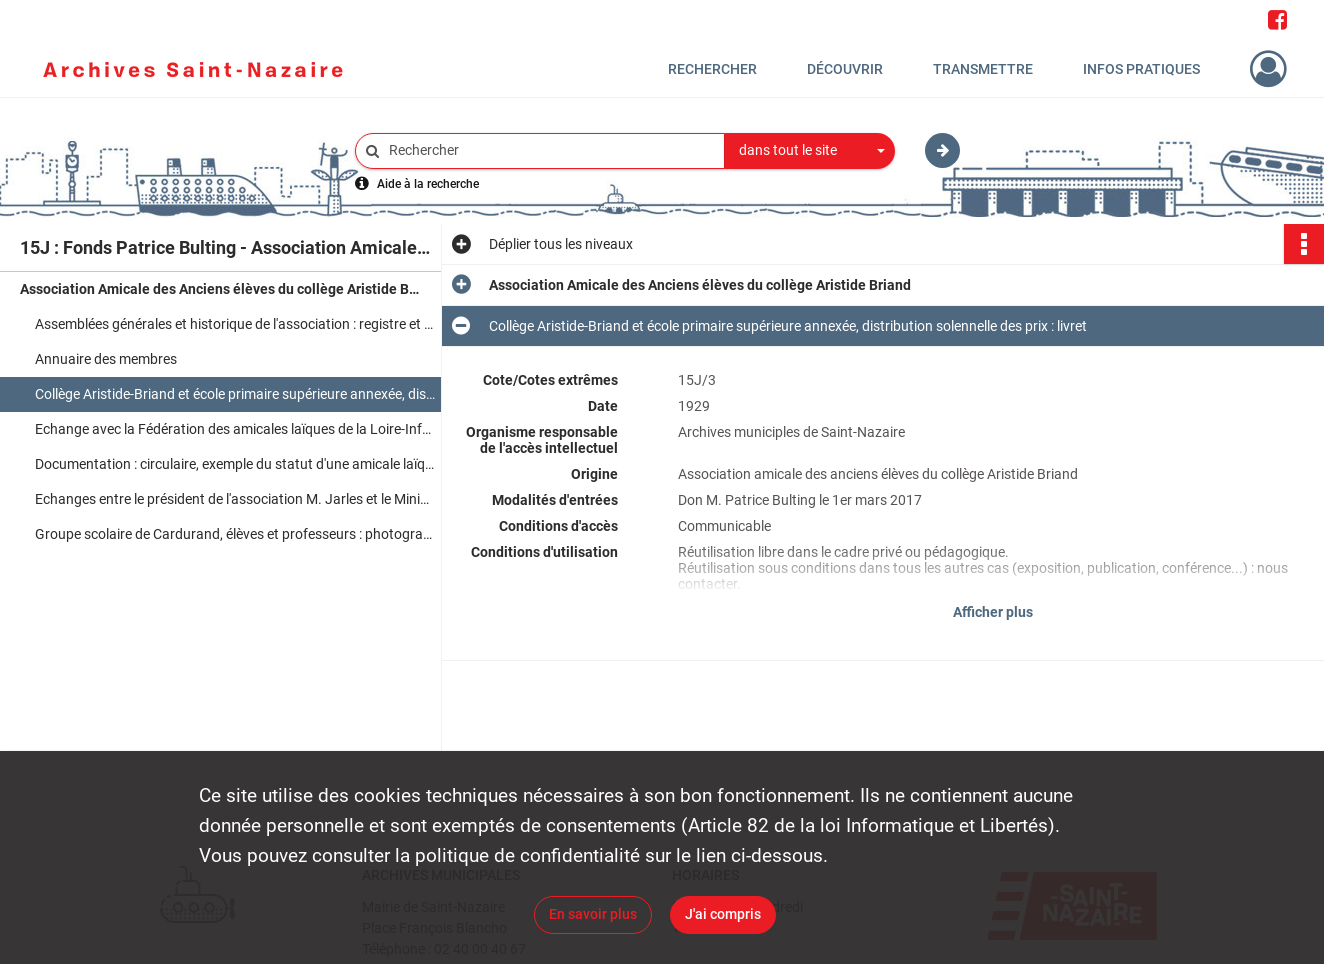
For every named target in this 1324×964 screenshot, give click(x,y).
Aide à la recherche (428, 184)
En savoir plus (593, 914)
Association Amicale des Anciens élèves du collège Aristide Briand (220, 289)
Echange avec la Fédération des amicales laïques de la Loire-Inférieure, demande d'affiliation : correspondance (235, 429)
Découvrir (845, 69)
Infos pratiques (1141, 69)
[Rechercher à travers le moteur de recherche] (550, 150)
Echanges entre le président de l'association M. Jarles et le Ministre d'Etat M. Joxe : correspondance (235, 499)
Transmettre (983, 69)
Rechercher (712, 69)
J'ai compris (723, 914)
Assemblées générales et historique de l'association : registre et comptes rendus (235, 324)
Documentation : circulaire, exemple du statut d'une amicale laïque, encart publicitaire (235, 464)
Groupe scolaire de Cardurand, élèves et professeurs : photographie (235, 534)
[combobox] (810, 151)
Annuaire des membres (106, 359)
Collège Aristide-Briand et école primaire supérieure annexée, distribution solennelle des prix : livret (235, 394)
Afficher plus (993, 612)
